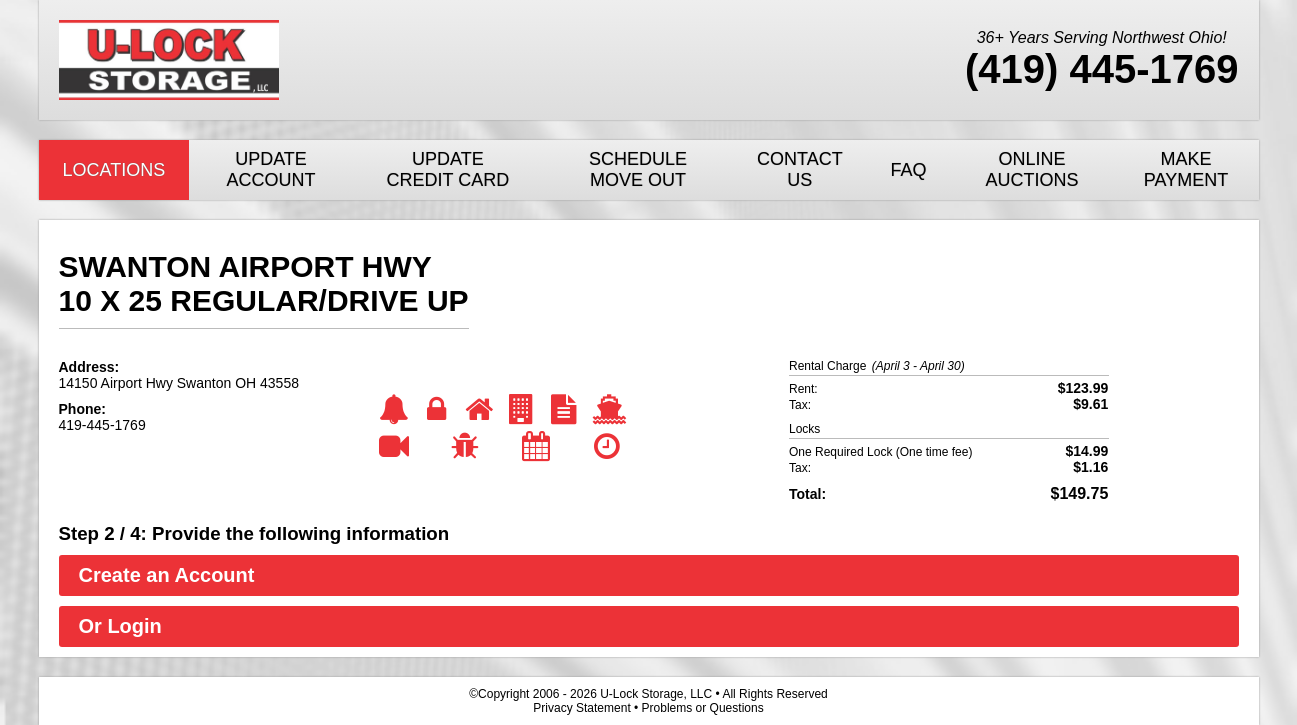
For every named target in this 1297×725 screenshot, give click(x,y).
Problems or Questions (703, 708)
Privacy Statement (581, 708)
